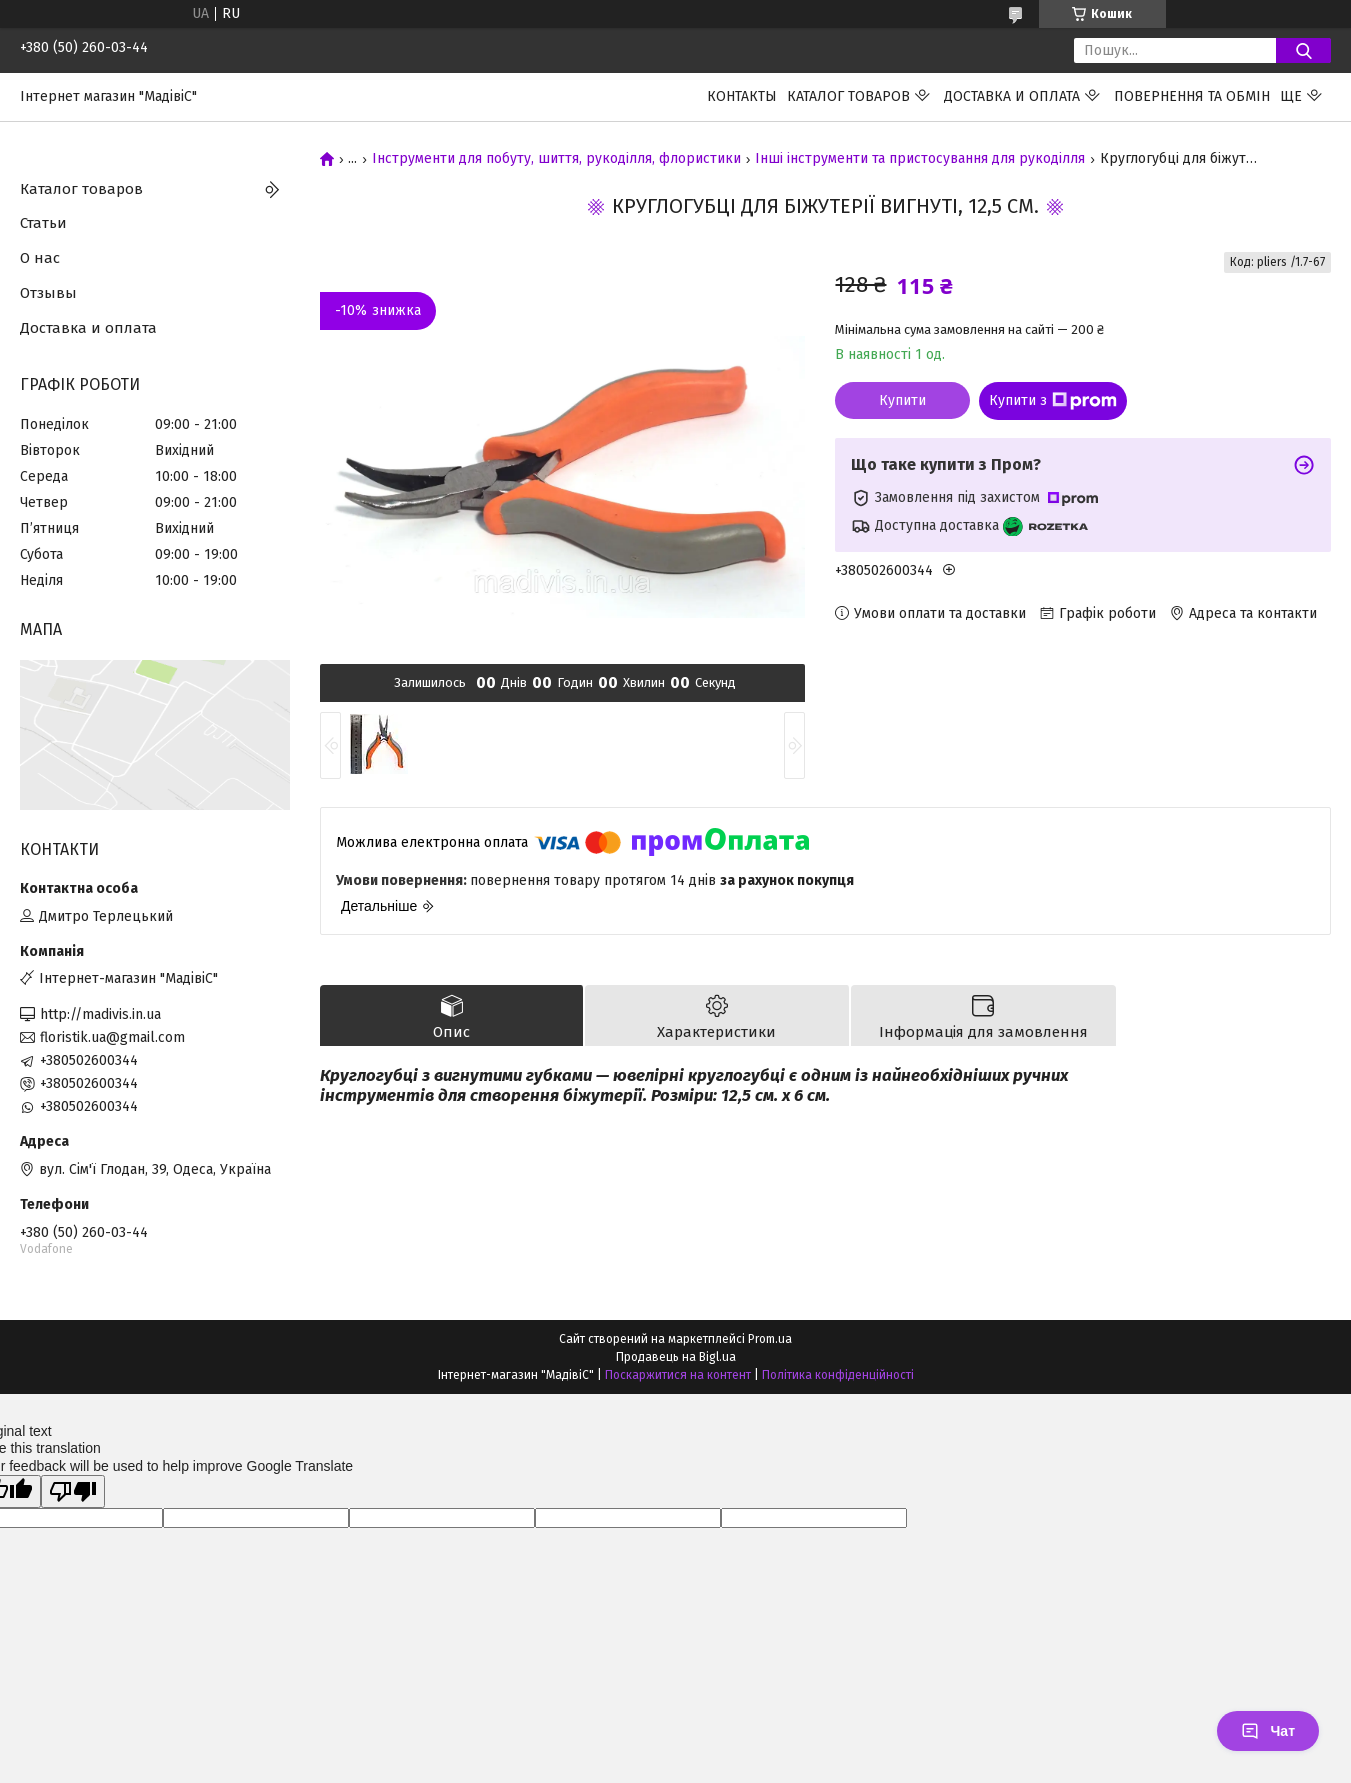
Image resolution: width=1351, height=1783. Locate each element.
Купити (902, 400)
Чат (1268, 1731)
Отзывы (48, 293)
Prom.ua (770, 1339)
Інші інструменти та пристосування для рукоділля (920, 159)
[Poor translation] (73, 1491)
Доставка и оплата (1012, 96)
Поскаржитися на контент (678, 1375)
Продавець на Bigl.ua (676, 1357)
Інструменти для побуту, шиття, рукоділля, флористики (556, 159)
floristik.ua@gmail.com (112, 1037)
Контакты (742, 96)
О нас (40, 258)
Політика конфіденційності (838, 1375)
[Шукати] (1303, 50)
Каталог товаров (848, 96)
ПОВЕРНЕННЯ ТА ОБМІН (1192, 96)
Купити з (1053, 401)
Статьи (43, 223)
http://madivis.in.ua (100, 1014)
